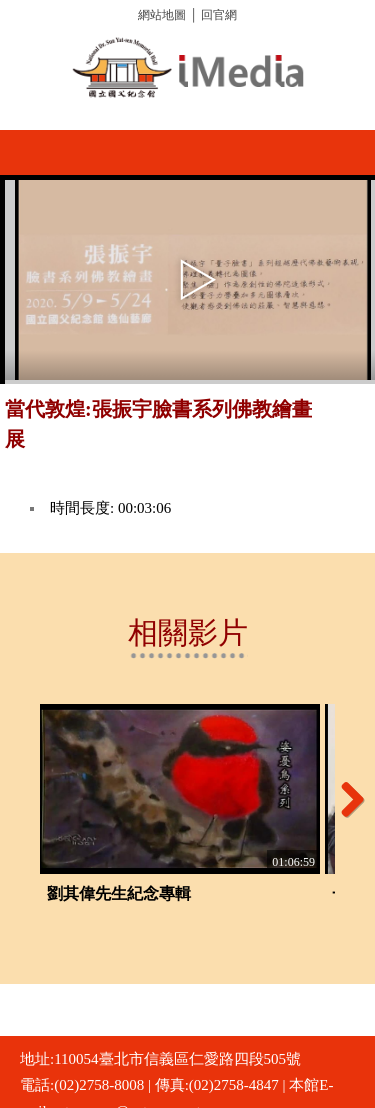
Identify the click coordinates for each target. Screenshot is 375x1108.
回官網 (219, 15)
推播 (352, 416)
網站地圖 (162, 15)
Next (345, 799)
